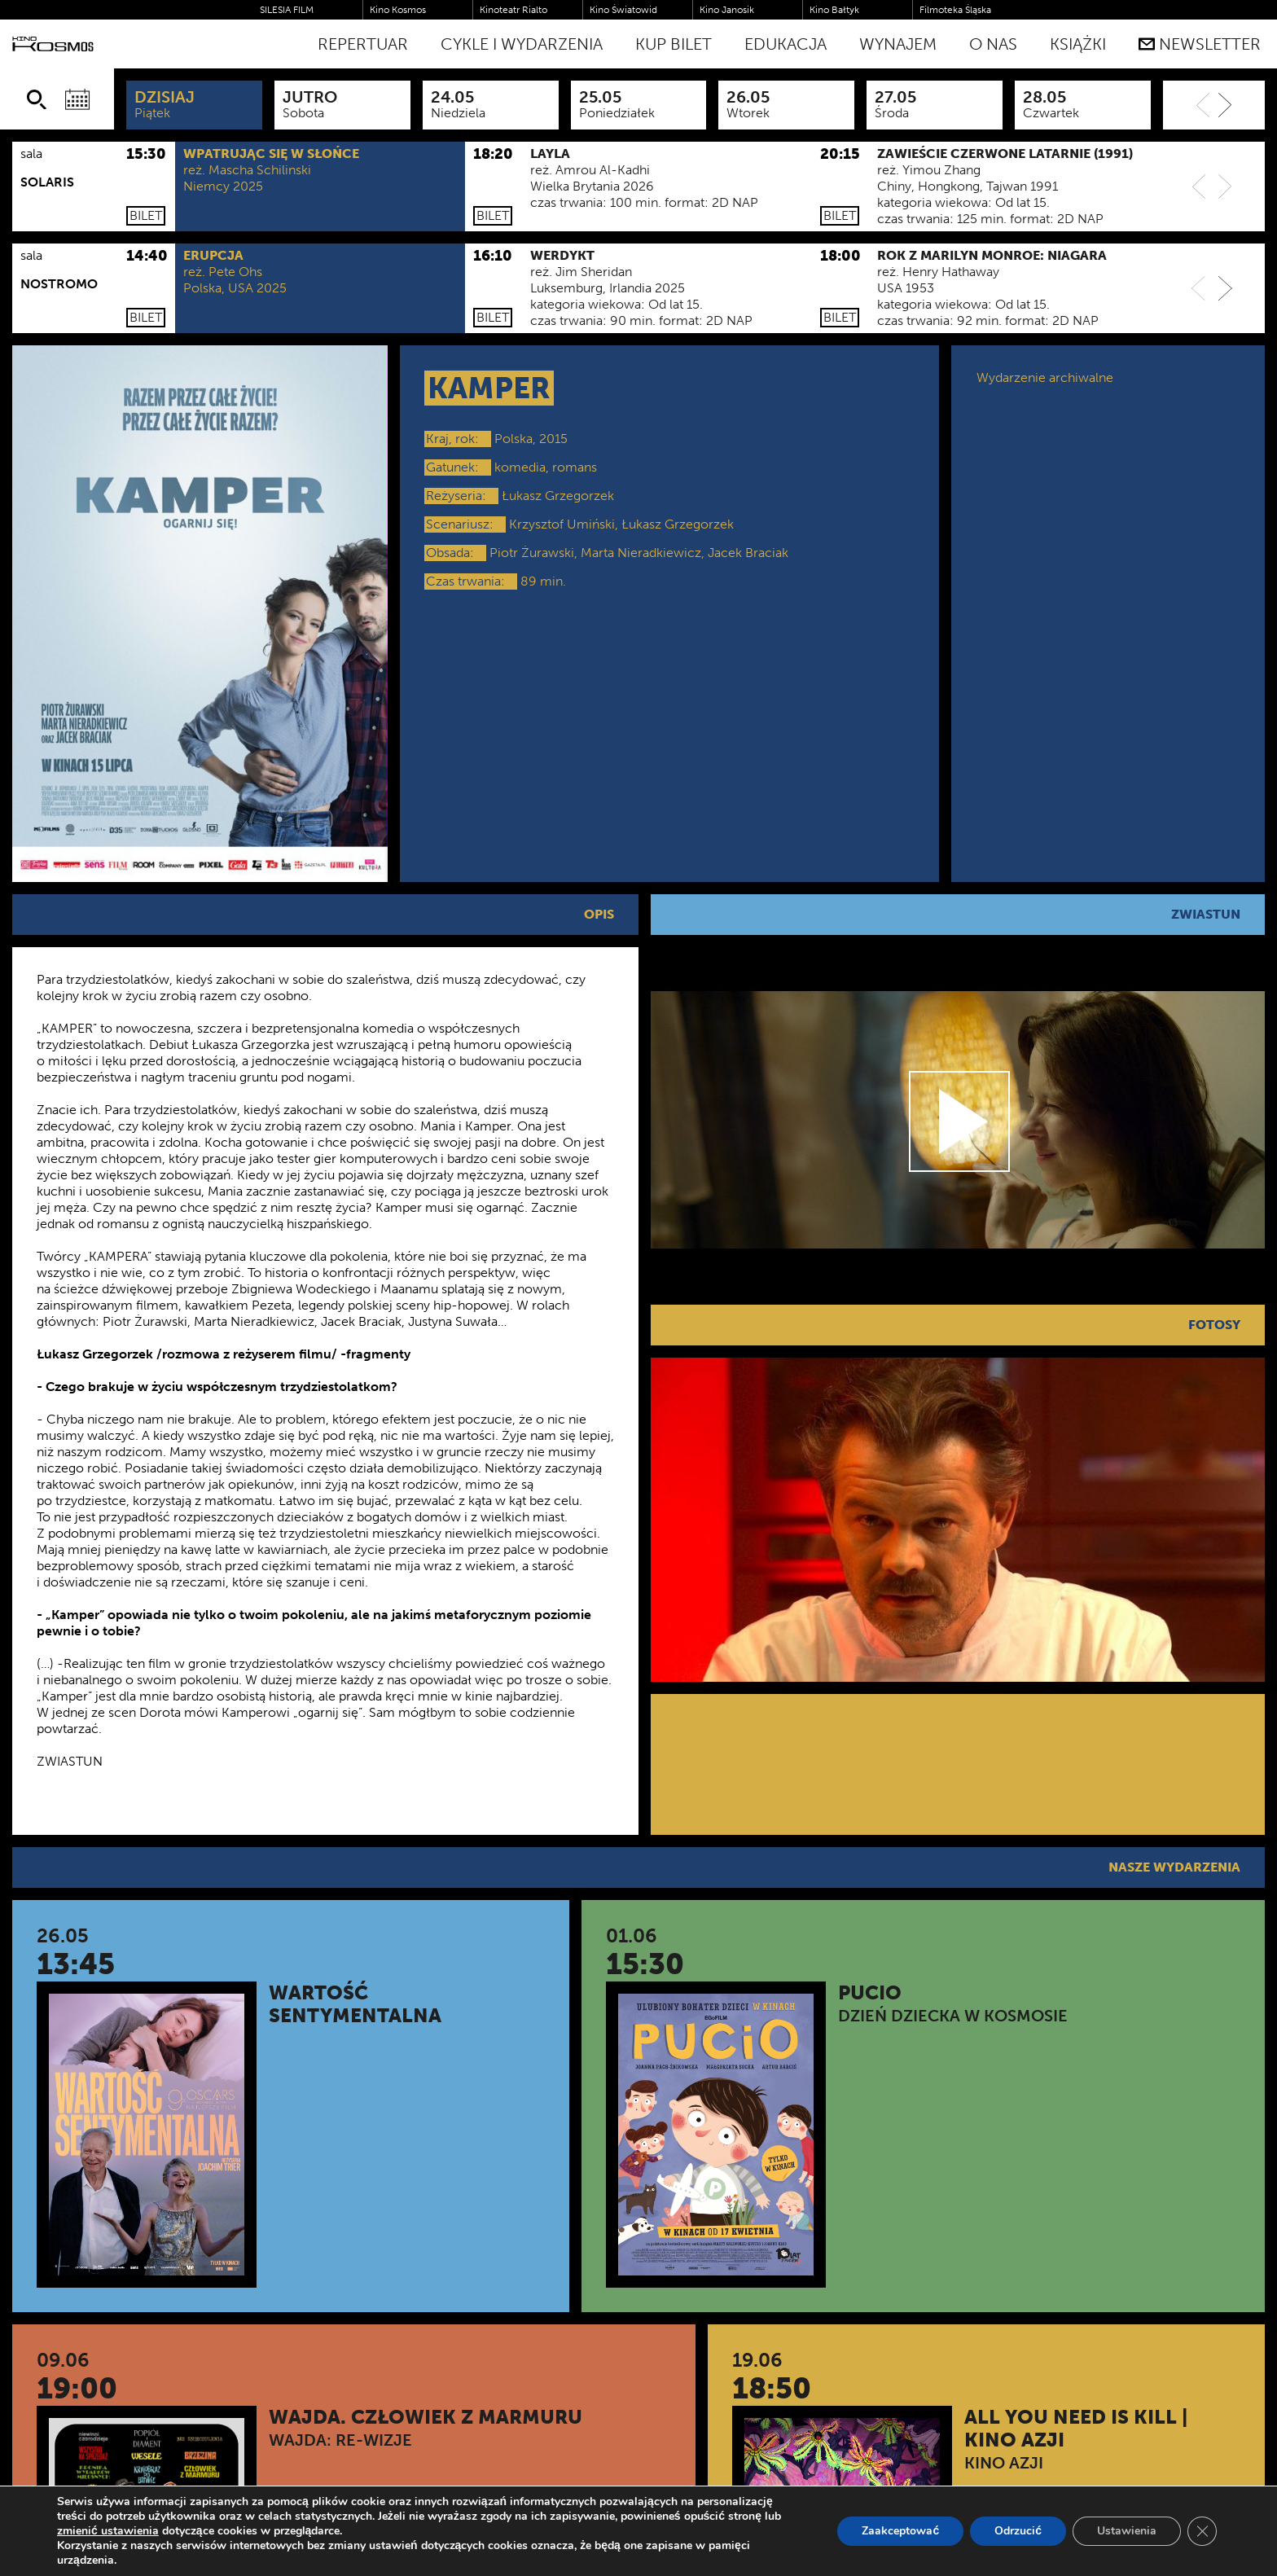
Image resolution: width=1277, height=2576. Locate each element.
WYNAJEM (898, 44)
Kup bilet (673, 44)
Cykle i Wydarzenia (522, 44)
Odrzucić (1018, 2531)
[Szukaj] (36, 99)
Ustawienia (1126, 2531)
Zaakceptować (900, 2531)
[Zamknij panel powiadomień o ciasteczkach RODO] (1202, 2531)
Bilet (145, 215)
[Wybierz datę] (77, 99)
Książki (1078, 44)
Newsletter (1200, 44)
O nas (993, 44)
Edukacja (785, 44)
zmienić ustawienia (108, 2531)
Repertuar (363, 44)
